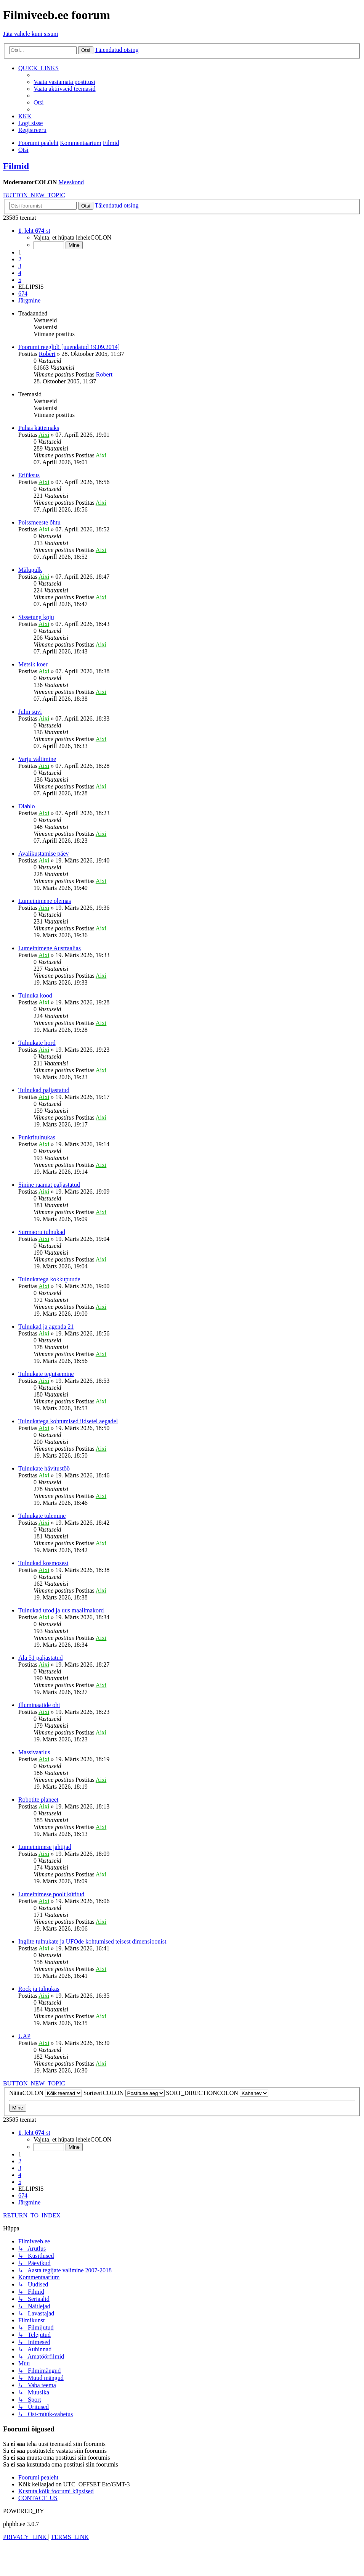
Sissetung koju (36, 617)
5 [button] (19, 280)
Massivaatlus (34, 1752)
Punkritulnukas (36, 1137)
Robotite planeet (38, 1799)
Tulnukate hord (37, 1042)
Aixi (43, 434)
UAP (24, 2036)
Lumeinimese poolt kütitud (51, 1894)
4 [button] (19, 273)
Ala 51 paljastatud (40, 1657)
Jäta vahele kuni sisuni (30, 34)
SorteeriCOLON (124, 2093)
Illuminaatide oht (39, 1705)
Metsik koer (33, 664)
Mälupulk (30, 569)
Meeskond (71, 182)
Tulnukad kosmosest (43, 1563)
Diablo (26, 806)
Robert (47, 354)
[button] (34, 230)
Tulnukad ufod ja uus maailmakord (61, 1610)
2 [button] (19, 259)
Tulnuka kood (35, 995)
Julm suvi (30, 711)
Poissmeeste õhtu (39, 522)
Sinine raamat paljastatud (49, 1184)
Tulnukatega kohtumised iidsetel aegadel (68, 1421)
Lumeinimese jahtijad (44, 1847)
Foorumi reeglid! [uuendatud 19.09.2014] (69, 347)
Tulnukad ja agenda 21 (46, 1326)
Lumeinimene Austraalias (49, 948)
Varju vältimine (37, 759)
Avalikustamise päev (43, 853)
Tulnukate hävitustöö (44, 1468)
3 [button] (19, 266)
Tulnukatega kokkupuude (49, 1279)
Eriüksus (29, 475)
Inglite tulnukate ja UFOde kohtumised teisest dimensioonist (92, 1941)
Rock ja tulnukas (38, 1988)
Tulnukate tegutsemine (46, 1374)
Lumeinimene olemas (44, 901)
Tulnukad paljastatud (43, 1090)
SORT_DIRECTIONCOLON (217, 2093)
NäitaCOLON (45, 2093)
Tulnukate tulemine (42, 1515)
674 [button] (22, 293)
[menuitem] (64, 82)
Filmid (16, 166)
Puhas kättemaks (38, 428)
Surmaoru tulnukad (41, 1232)
